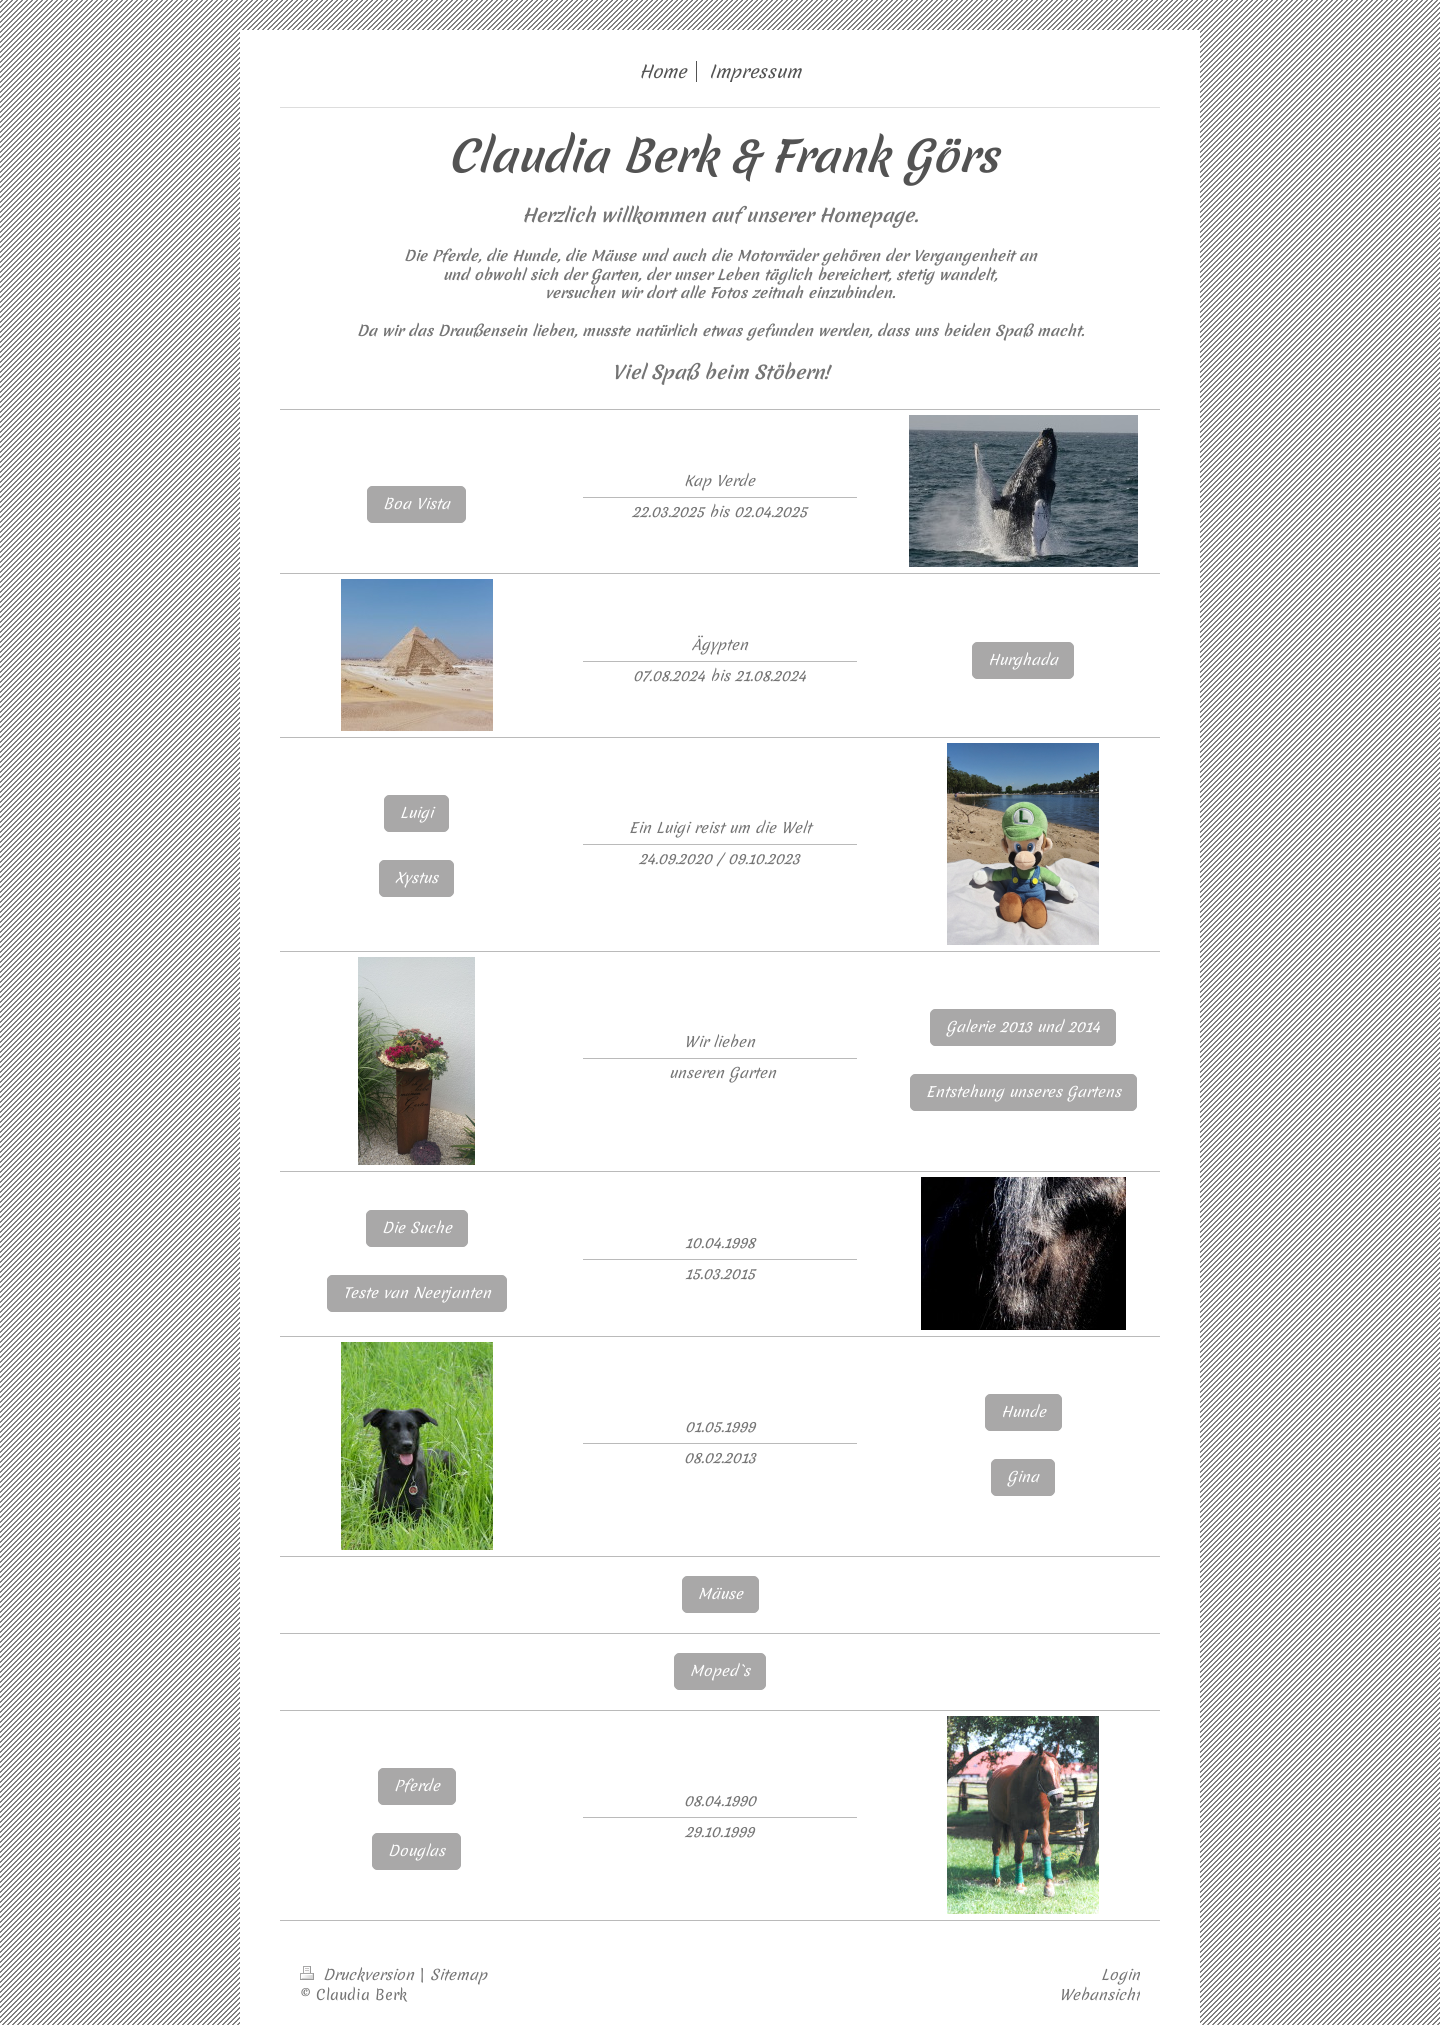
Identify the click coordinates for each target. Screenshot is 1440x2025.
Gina (1023, 1477)
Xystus (416, 878)
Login (1120, 1975)
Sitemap (458, 1975)
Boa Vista (416, 504)
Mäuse (720, 1594)
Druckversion (359, 1975)
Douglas (416, 1851)
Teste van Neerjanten (417, 1293)
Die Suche (417, 1228)
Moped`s (720, 1671)
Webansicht (1099, 1995)
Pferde (417, 1786)
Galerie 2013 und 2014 (1023, 1027)
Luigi (416, 813)
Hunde (1023, 1412)
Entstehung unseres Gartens (1023, 1092)
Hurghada (1023, 660)
